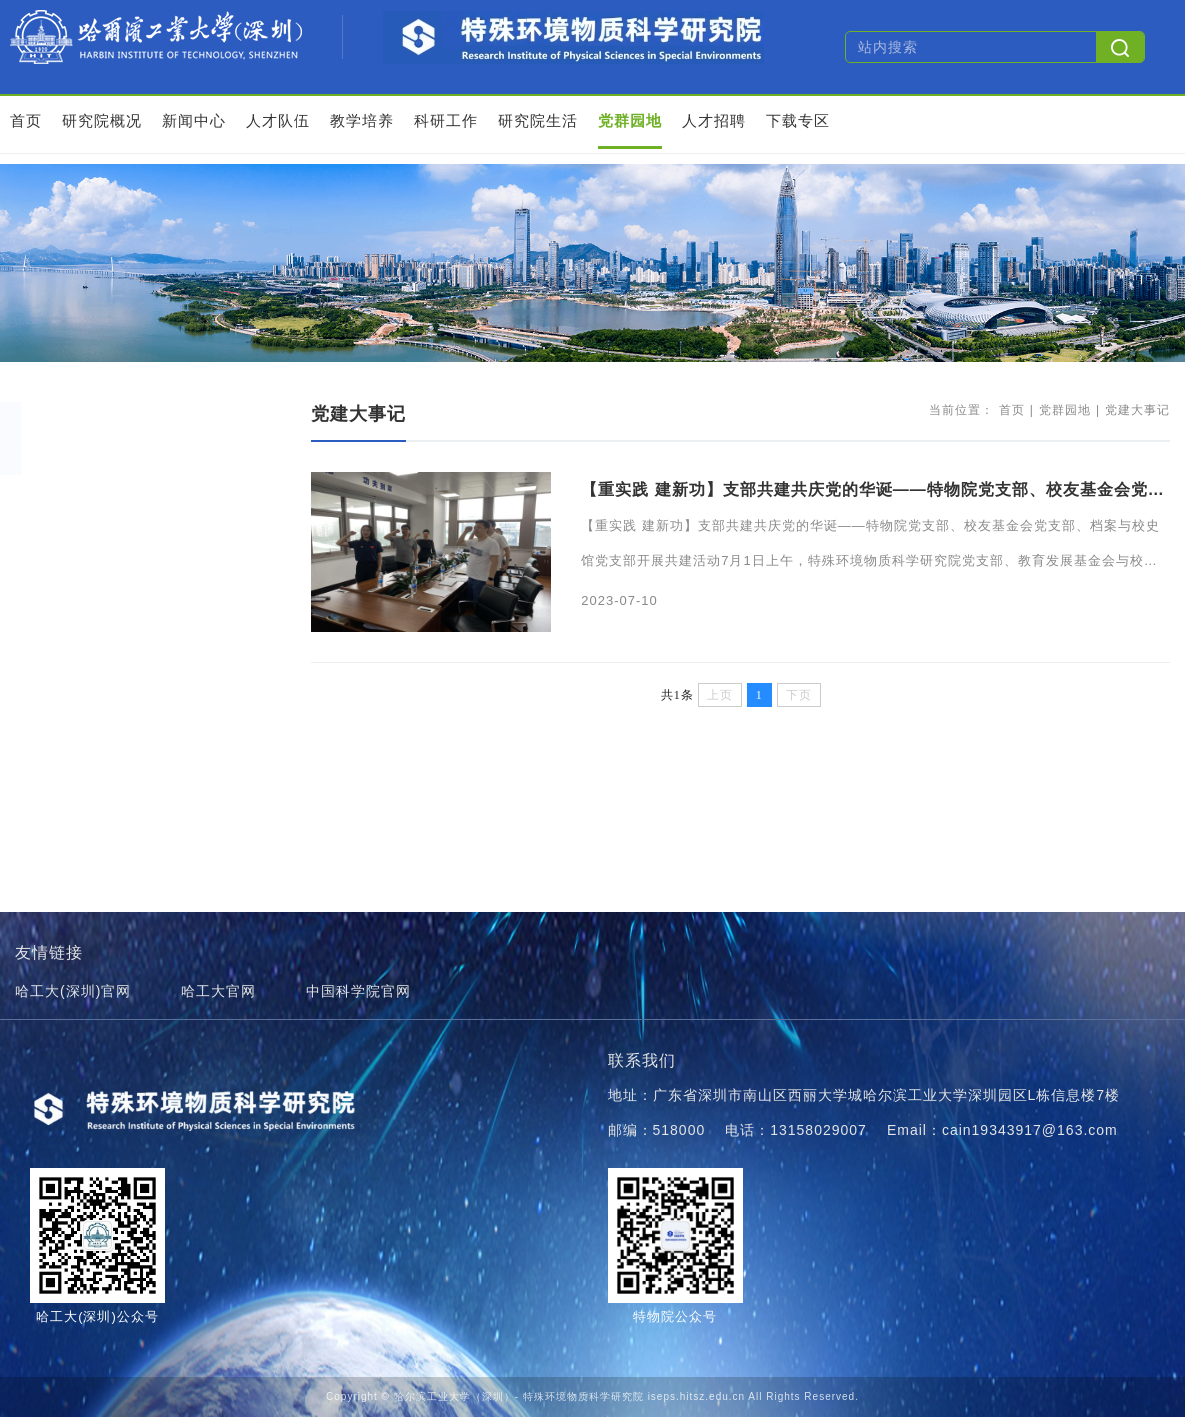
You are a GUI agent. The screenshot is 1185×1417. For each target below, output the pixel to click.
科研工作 (446, 120)
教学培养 (362, 120)
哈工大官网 (218, 991)
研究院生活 (538, 120)
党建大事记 (83, 494)
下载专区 (798, 120)
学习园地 (75, 534)
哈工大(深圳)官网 (73, 991)
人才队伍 (278, 120)
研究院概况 (102, 120)
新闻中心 (194, 120)
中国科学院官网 (358, 991)
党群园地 (630, 120)
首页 (26, 120)
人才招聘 (714, 120)
